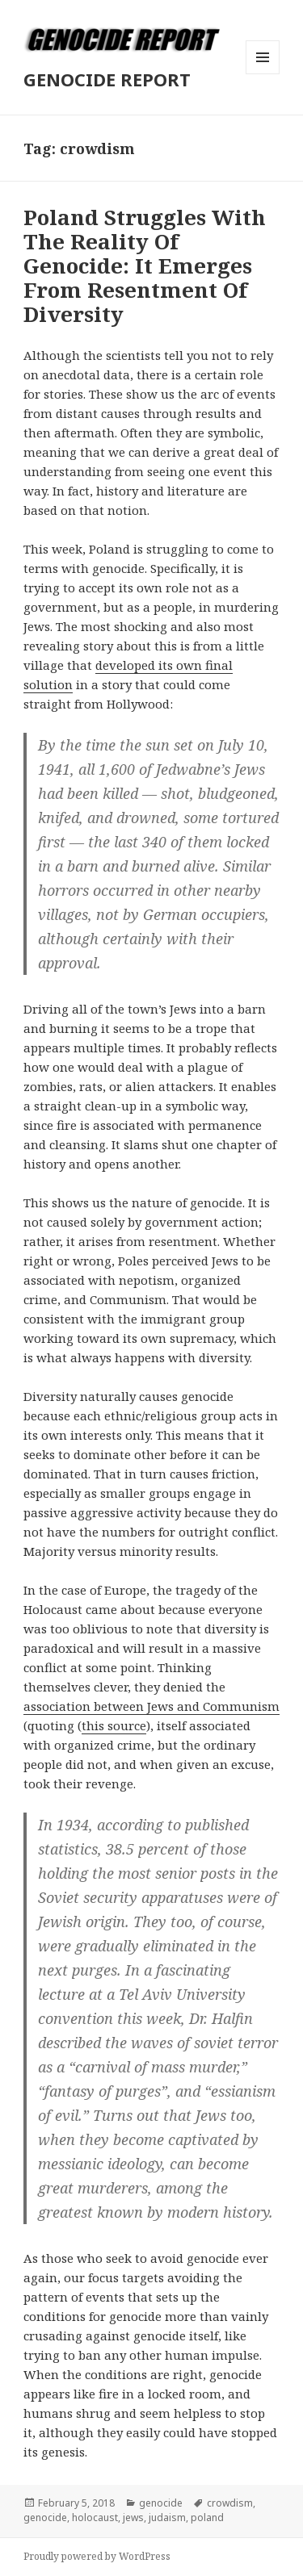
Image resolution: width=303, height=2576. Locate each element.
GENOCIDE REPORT (107, 79)
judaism (167, 2517)
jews (133, 2517)
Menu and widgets (263, 73)
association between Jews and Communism (151, 1706)
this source (114, 1725)
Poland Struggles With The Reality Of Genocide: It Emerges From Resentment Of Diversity (144, 265)
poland (207, 2517)
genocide (161, 2503)
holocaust (95, 2517)
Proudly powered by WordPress (96, 2556)
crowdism (230, 2503)
